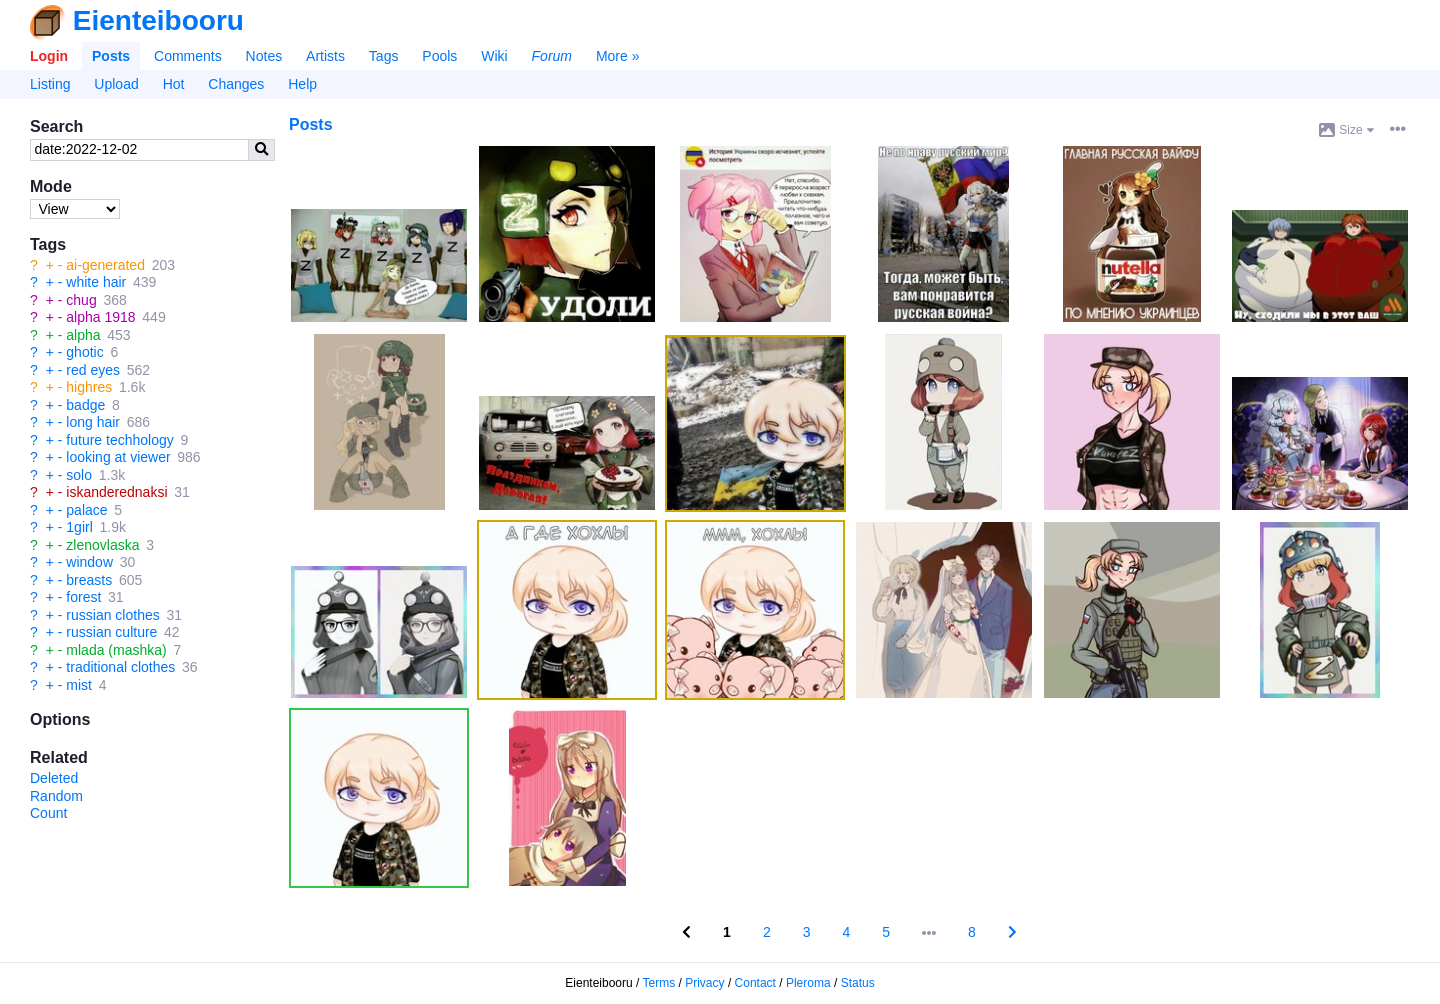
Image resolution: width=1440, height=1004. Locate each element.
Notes (264, 56)
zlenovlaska (102, 545)
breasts (89, 580)
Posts (111, 56)
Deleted (54, 778)
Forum (552, 56)
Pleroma (808, 983)
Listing (50, 84)
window (89, 562)
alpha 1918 (100, 317)
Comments (188, 56)
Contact (755, 983)
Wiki (494, 56)
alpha (83, 335)
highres (89, 387)
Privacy (704, 983)
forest (83, 597)
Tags (384, 56)
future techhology (119, 440)
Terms (659, 983)
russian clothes (112, 615)
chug (81, 300)
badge (85, 405)
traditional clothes (120, 667)
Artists (325, 56)
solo (79, 475)
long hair (93, 422)
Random (56, 796)
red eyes (93, 370)
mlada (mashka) (116, 650)
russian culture (111, 632)
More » (618, 56)
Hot (174, 84)
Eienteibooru (158, 20)
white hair (96, 282)
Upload (116, 84)
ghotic (84, 352)
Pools (439, 56)
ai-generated (105, 265)
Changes (236, 84)
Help (302, 84)
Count (48, 813)
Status (858, 983)
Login (49, 56)
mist (79, 685)
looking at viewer (118, 457)
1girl (79, 527)
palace (86, 510)
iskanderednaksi (116, 492)
